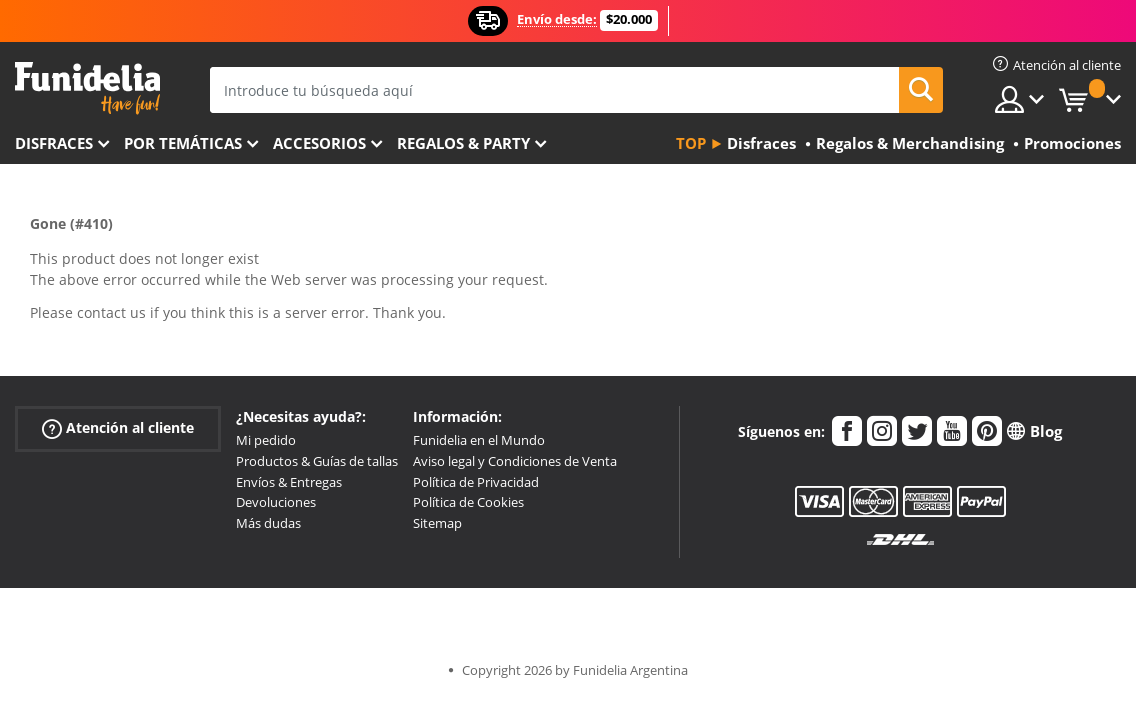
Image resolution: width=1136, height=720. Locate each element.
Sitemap (437, 523)
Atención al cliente (118, 428)
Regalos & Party (463, 143)
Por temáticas (183, 143)
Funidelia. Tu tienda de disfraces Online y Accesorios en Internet (87, 88)
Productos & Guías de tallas (317, 461)
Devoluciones (276, 502)
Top (691, 143)
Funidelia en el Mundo (479, 440)
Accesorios (319, 143)
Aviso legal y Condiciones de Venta (515, 461)
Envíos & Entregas (289, 482)
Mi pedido (266, 440)
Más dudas (268, 523)
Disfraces (54, 143)
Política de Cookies (468, 502)
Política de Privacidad (476, 482)
